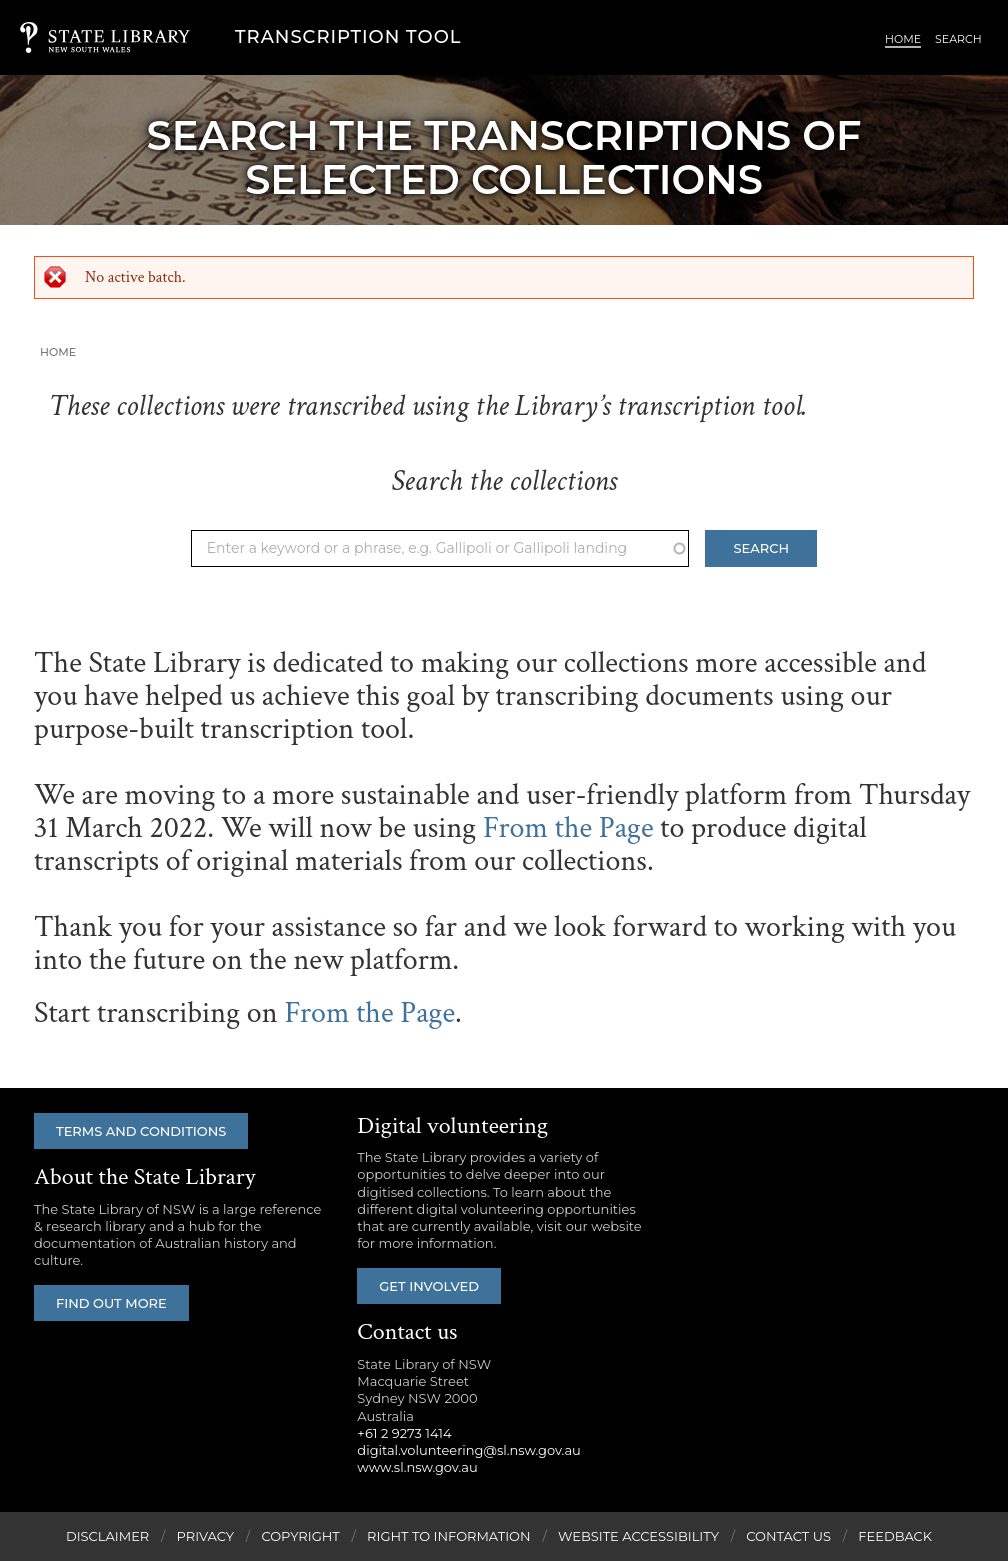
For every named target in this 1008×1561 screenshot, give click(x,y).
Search (958, 39)
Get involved (429, 1286)
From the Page (568, 828)
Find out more (111, 1303)
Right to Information (449, 1536)
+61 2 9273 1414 (404, 1433)
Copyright (300, 1536)
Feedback (895, 1536)
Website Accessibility (638, 1536)
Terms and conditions (141, 1131)
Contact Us (788, 1536)
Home (903, 39)
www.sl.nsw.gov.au (417, 1467)
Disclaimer (107, 1536)
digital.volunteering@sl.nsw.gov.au (469, 1450)
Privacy (205, 1536)
